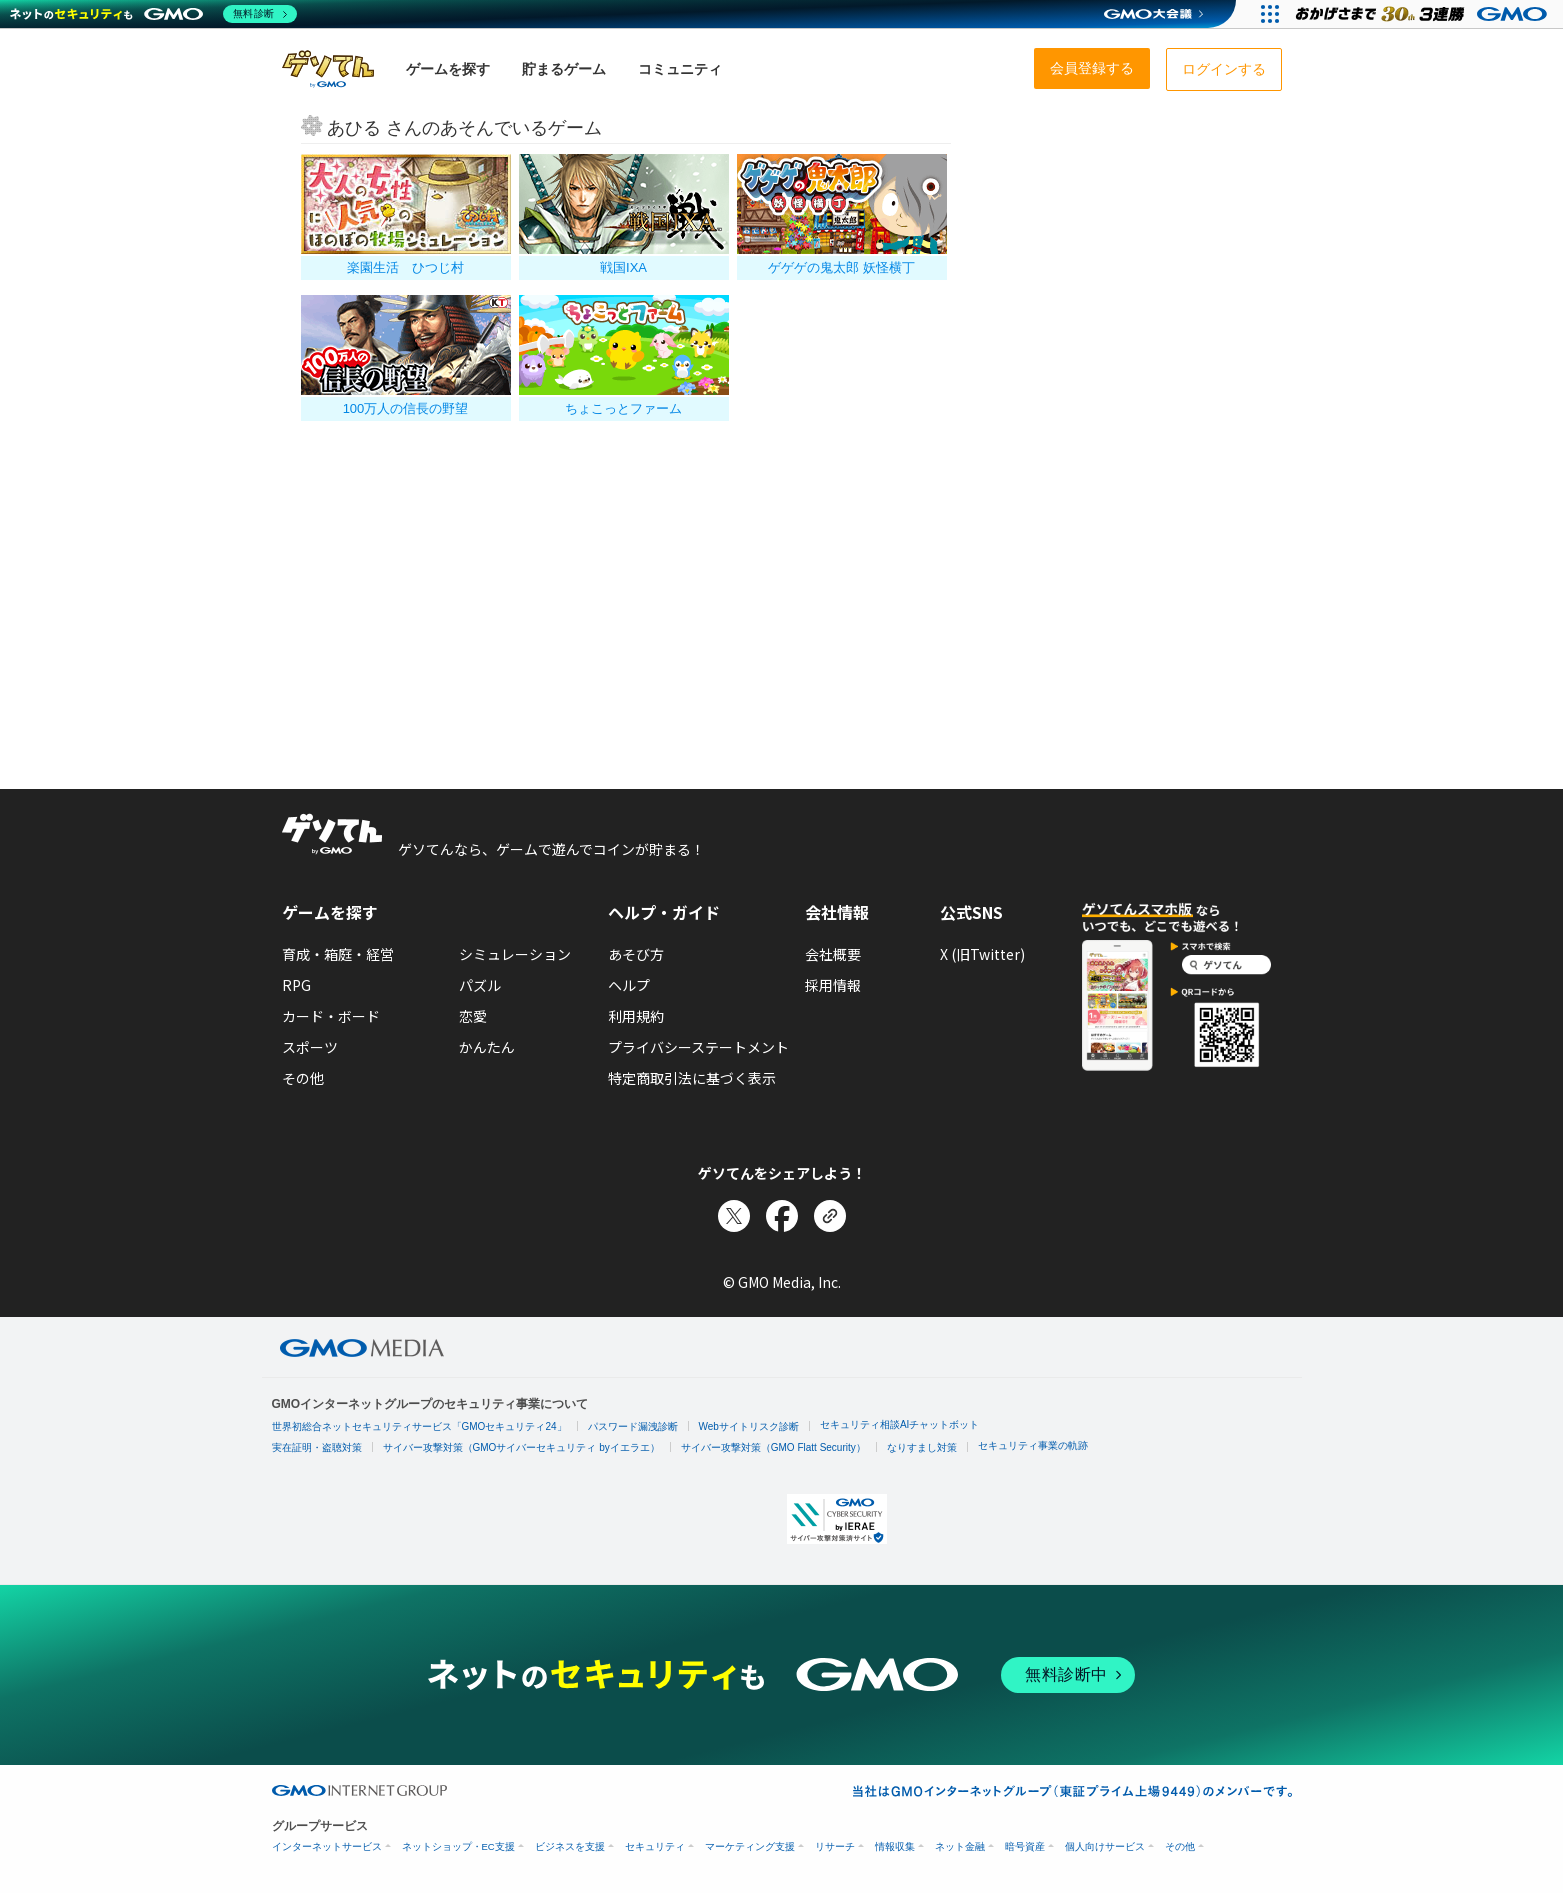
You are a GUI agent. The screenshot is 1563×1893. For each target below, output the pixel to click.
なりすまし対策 (922, 1447)
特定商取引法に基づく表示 (692, 1078)
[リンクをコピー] (830, 1216)
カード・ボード (331, 1016)
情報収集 (895, 1846)
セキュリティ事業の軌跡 (1033, 1445)
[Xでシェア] (734, 1216)
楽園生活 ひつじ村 (405, 267)
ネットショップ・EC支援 (458, 1846)
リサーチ (835, 1846)
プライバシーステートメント (698, 1047)
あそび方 (636, 954)
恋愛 (473, 1016)
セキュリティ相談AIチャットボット (899, 1424)
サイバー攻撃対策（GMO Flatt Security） (773, 1447)
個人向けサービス (1105, 1846)
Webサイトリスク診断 (749, 1426)
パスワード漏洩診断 (633, 1426)
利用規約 (636, 1016)
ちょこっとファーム (623, 408)
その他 (303, 1078)
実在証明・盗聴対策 (317, 1447)
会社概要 (833, 954)
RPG (296, 985)
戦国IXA (623, 267)
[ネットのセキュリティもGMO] (153, 14)
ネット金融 (960, 1846)
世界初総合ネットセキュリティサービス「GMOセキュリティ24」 (419, 1426)
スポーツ (310, 1047)
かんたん (487, 1047)
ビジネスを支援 (570, 1846)
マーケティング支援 (750, 1846)
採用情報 (833, 985)
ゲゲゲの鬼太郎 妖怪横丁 (841, 267)
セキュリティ (655, 1846)
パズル (480, 985)
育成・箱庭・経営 (338, 954)
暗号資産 (1025, 1846)
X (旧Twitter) (982, 954)
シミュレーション (515, 954)
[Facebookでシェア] (782, 1216)
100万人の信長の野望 (406, 408)
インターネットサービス (327, 1846)
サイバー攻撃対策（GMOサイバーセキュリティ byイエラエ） (521, 1447)
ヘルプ (629, 985)
